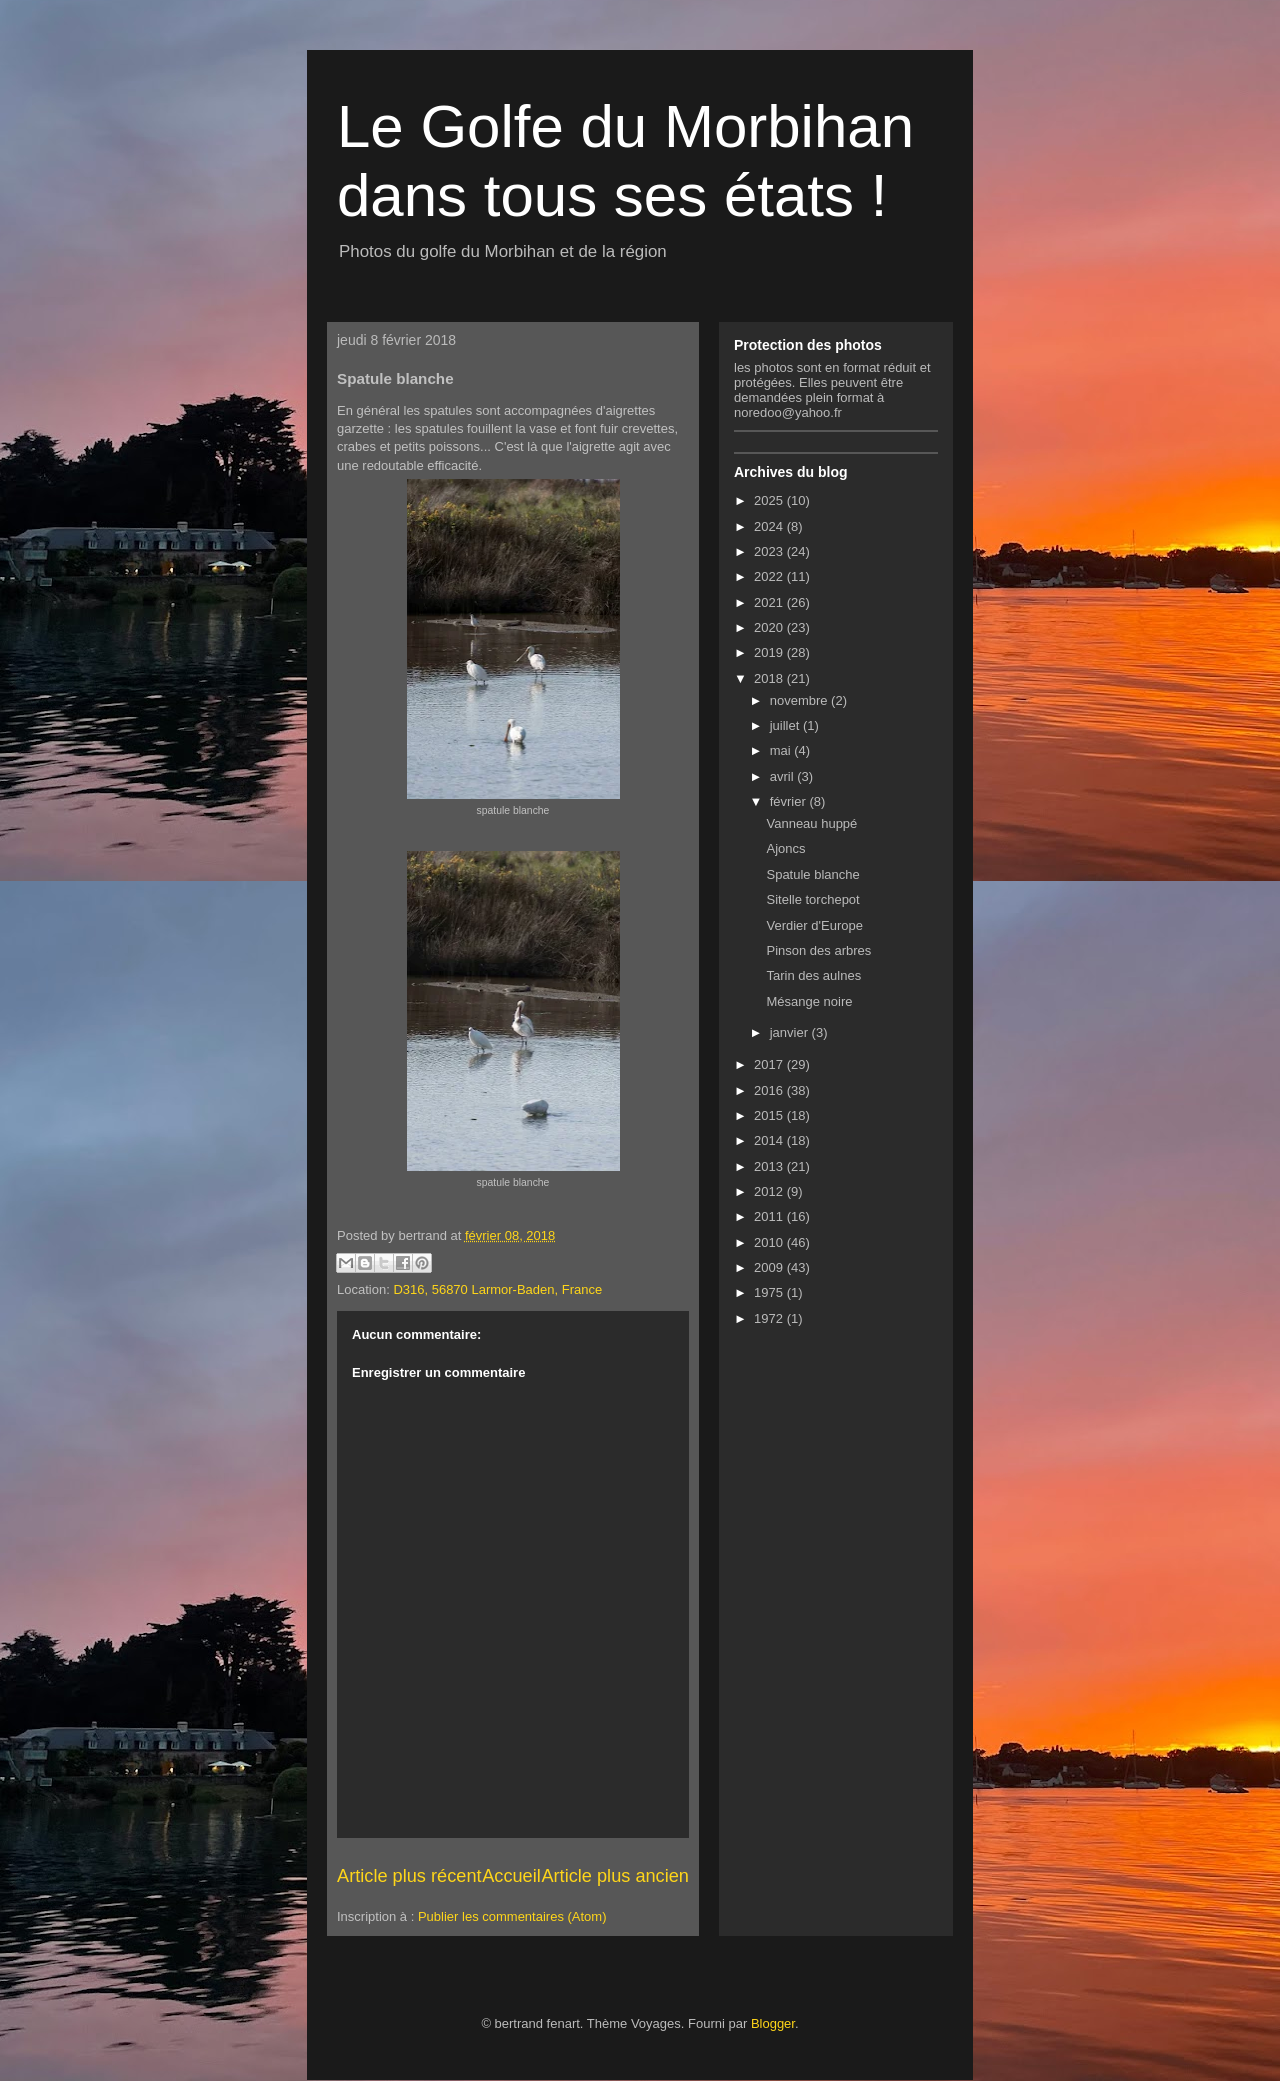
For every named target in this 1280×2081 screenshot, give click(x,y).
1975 (770, 1292)
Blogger (773, 2023)
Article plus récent (409, 1876)
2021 (770, 602)
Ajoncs (785, 848)
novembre (800, 700)
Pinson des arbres (818, 950)
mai (782, 750)
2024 (770, 526)
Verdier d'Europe (814, 925)
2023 (770, 551)
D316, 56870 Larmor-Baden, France (497, 1289)
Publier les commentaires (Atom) (512, 1916)
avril (783, 776)
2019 (770, 652)
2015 (770, 1115)
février (790, 801)
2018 (770, 678)
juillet (786, 725)
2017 (770, 1064)
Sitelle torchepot (812, 899)
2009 (770, 1267)
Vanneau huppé (811, 823)
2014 (770, 1140)
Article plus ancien (615, 1876)
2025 (770, 500)
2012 (770, 1191)
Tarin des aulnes (813, 975)
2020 (770, 627)
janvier (791, 1032)
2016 (770, 1090)
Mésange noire (809, 1001)
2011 (770, 1216)
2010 (770, 1242)
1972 (770, 1318)
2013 (770, 1166)
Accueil (511, 1876)
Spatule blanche (812, 874)
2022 (770, 576)
